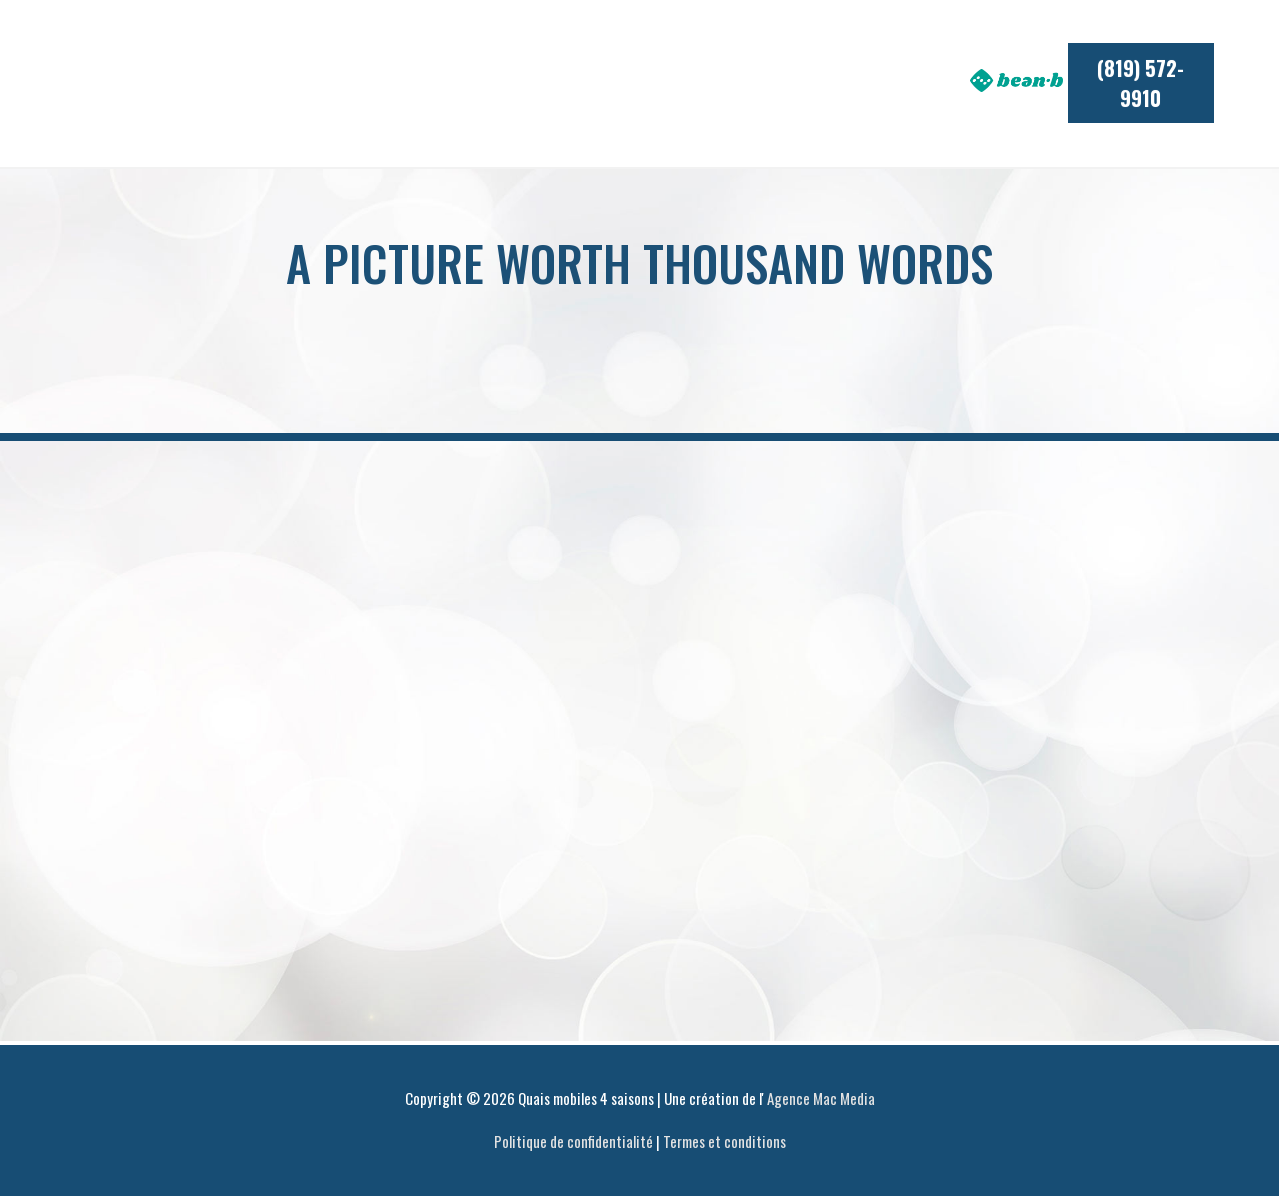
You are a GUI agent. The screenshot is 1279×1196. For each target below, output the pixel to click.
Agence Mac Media (821, 1098)
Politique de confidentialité (573, 1141)
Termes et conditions (724, 1141)
